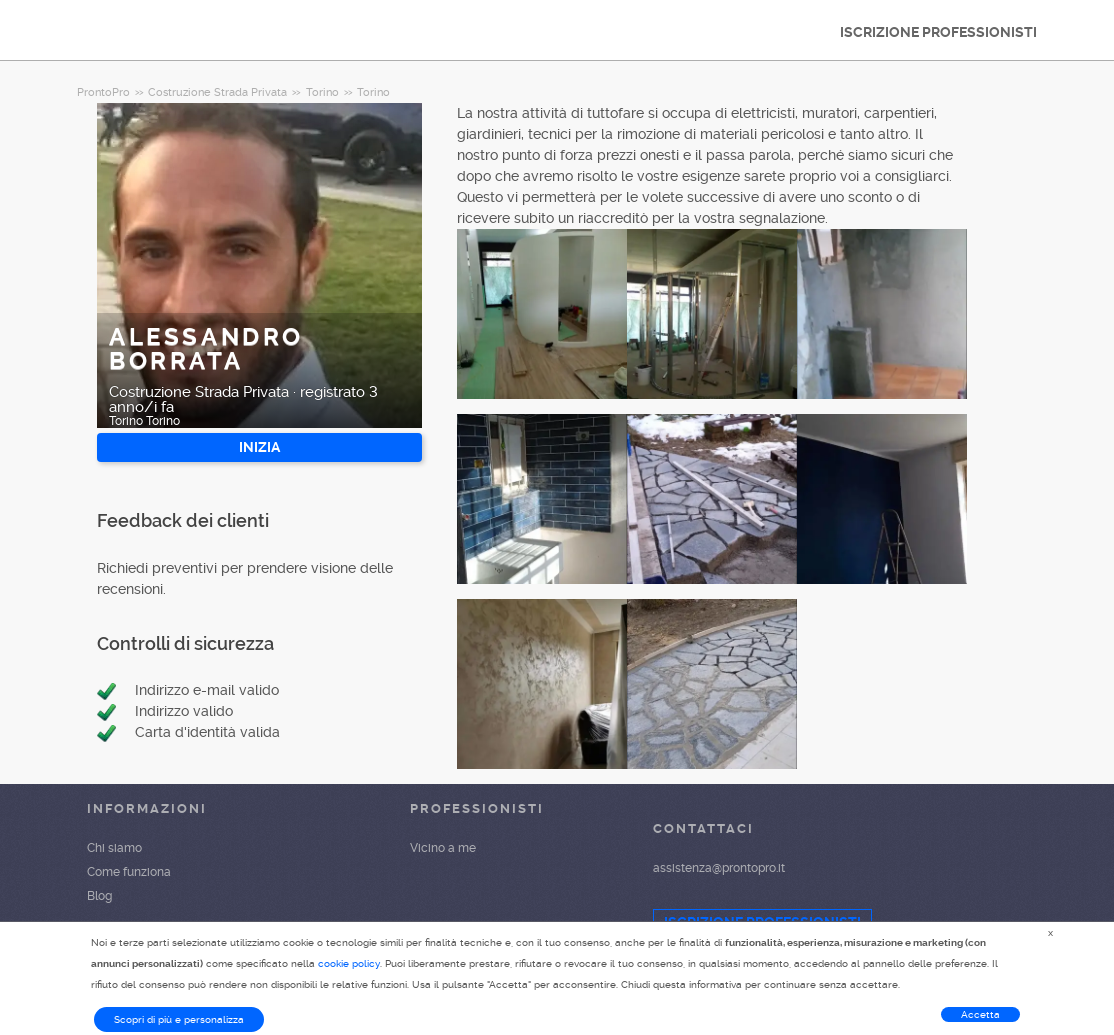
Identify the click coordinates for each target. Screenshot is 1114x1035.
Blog (99, 896)
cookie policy (349, 963)
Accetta (980, 1014)
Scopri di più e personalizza (179, 1019)
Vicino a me (443, 848)
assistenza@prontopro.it (719, 868)
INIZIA (259, 447)
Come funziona (129, 872)
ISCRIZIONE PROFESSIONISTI (938, 32)
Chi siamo (114, 848)
